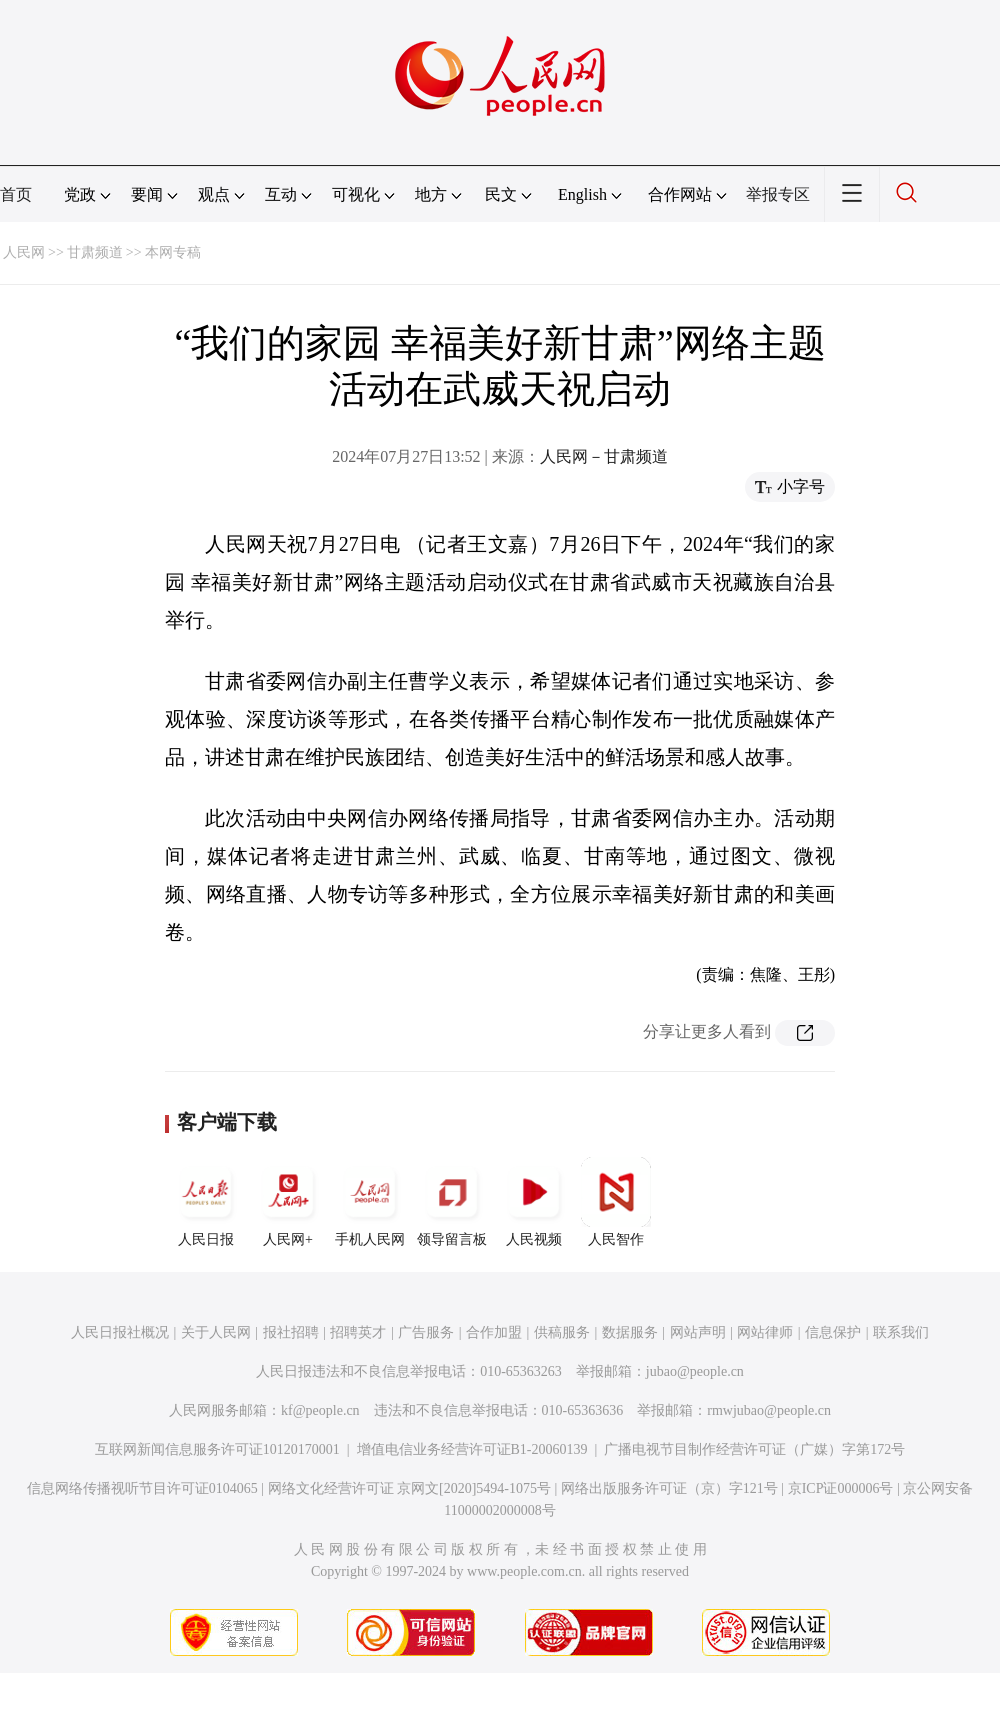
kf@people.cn (320, 1410)
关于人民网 (216, 1332)
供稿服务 (562, 1332)
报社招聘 (291, 1332)
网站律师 (765, 1332)
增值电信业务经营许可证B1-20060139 (472, 1449)
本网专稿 (173, 252)
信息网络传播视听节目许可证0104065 (142, 1488)
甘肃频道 (95, 252)
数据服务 (630, 1332)
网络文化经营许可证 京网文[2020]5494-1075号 (410, 1488)
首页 (16, 194)
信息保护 (833, 1332)
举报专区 (778, 194)
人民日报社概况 (120, 1332)
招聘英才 (358, 1332)
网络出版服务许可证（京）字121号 (669, 1488)
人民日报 (206, 1202)
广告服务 (426, 1332)
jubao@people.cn (695, 1371)
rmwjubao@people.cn (769, 1410)
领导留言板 (452, 1202)
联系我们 (901, 1332)
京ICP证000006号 (841, 1488)
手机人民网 (370, 1202)
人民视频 (534, 1202)
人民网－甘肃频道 (604, 456)
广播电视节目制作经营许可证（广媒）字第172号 (754, 1449)
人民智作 (616, 1202)
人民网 (24, 252)
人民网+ (288, 1202)
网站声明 (698, 1332)
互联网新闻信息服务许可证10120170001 (217, 1449)
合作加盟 (494, 1332)
